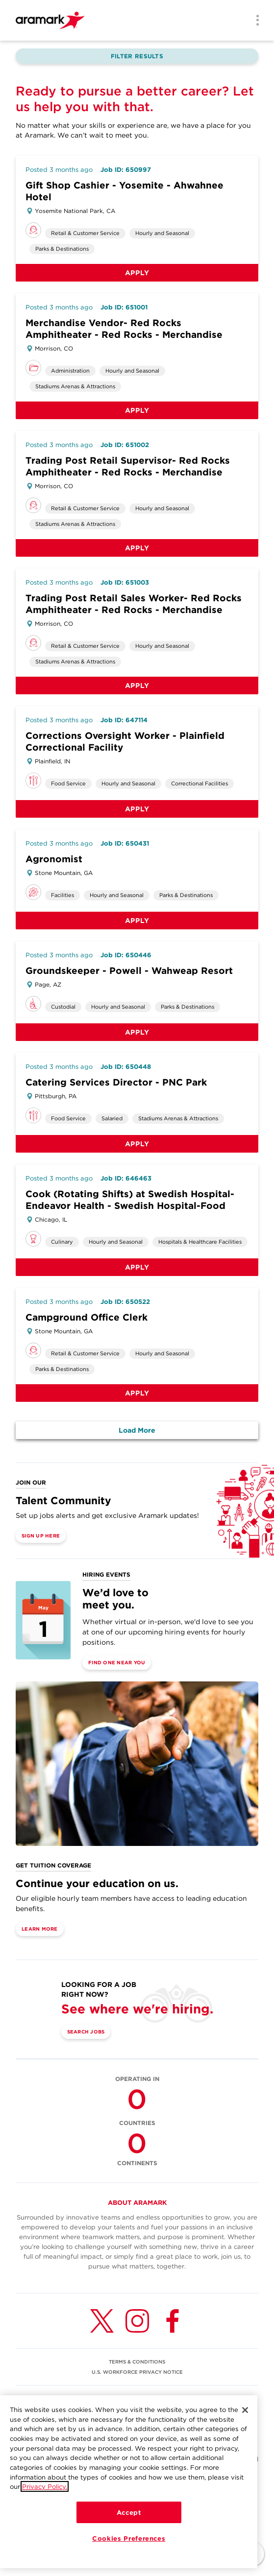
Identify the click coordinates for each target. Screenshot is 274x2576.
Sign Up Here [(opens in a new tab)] (41, 1535)
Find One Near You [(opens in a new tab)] (116, 1662)
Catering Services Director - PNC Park (116, 1082)
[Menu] (254, 21)
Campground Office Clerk (86, 1317)
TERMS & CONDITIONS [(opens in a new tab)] (137, 2361)
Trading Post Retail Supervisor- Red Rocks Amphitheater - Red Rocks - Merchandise (127, 466)
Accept (129, 2515)
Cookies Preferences (128, 2541)
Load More (137, 1430)
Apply (137, 273)
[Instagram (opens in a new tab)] (137, 2321)
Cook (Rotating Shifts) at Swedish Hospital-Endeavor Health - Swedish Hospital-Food (129, 1199)
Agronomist (53, 859)
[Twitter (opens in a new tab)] (102, 2321)
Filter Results (137, 56)
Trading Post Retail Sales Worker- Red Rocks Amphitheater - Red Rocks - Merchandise (133, 603)
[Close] (245, 2412)
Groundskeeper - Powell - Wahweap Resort (129, 970)
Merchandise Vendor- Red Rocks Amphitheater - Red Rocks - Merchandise (124, 328)
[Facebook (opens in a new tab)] (172, 2321)
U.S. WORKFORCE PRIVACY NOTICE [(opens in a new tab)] (137, 2372)
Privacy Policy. (44, 2489)
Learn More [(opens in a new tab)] (40, 1929)
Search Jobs (86, 2031)
